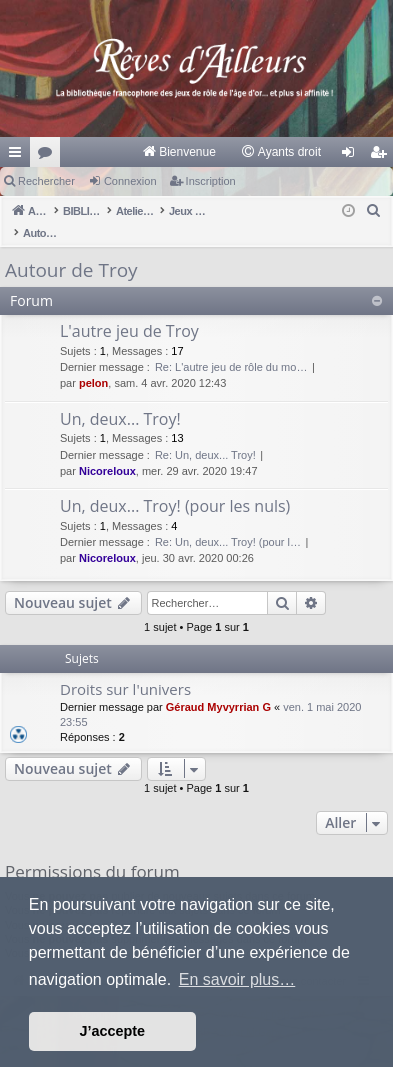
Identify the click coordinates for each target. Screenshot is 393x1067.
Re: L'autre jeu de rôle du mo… (231, 346)
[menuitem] (178, 152)
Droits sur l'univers (125, 668)
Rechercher (46, 181)
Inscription (211, 181)
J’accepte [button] (113, 1031)
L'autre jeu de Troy (129, 310)
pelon (93, 362)
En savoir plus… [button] (237, 979)
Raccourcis (19, 156)
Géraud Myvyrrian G (218, 686)
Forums (49, 156)
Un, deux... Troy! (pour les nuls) (175, 485)
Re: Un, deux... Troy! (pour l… (228, 521)
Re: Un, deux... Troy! (205, 434)
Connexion (130, 181)
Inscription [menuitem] (382, 156)
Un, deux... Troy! (120, 398)
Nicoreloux (107, 450)
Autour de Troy (71, 249)
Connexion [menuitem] (352, 156)
